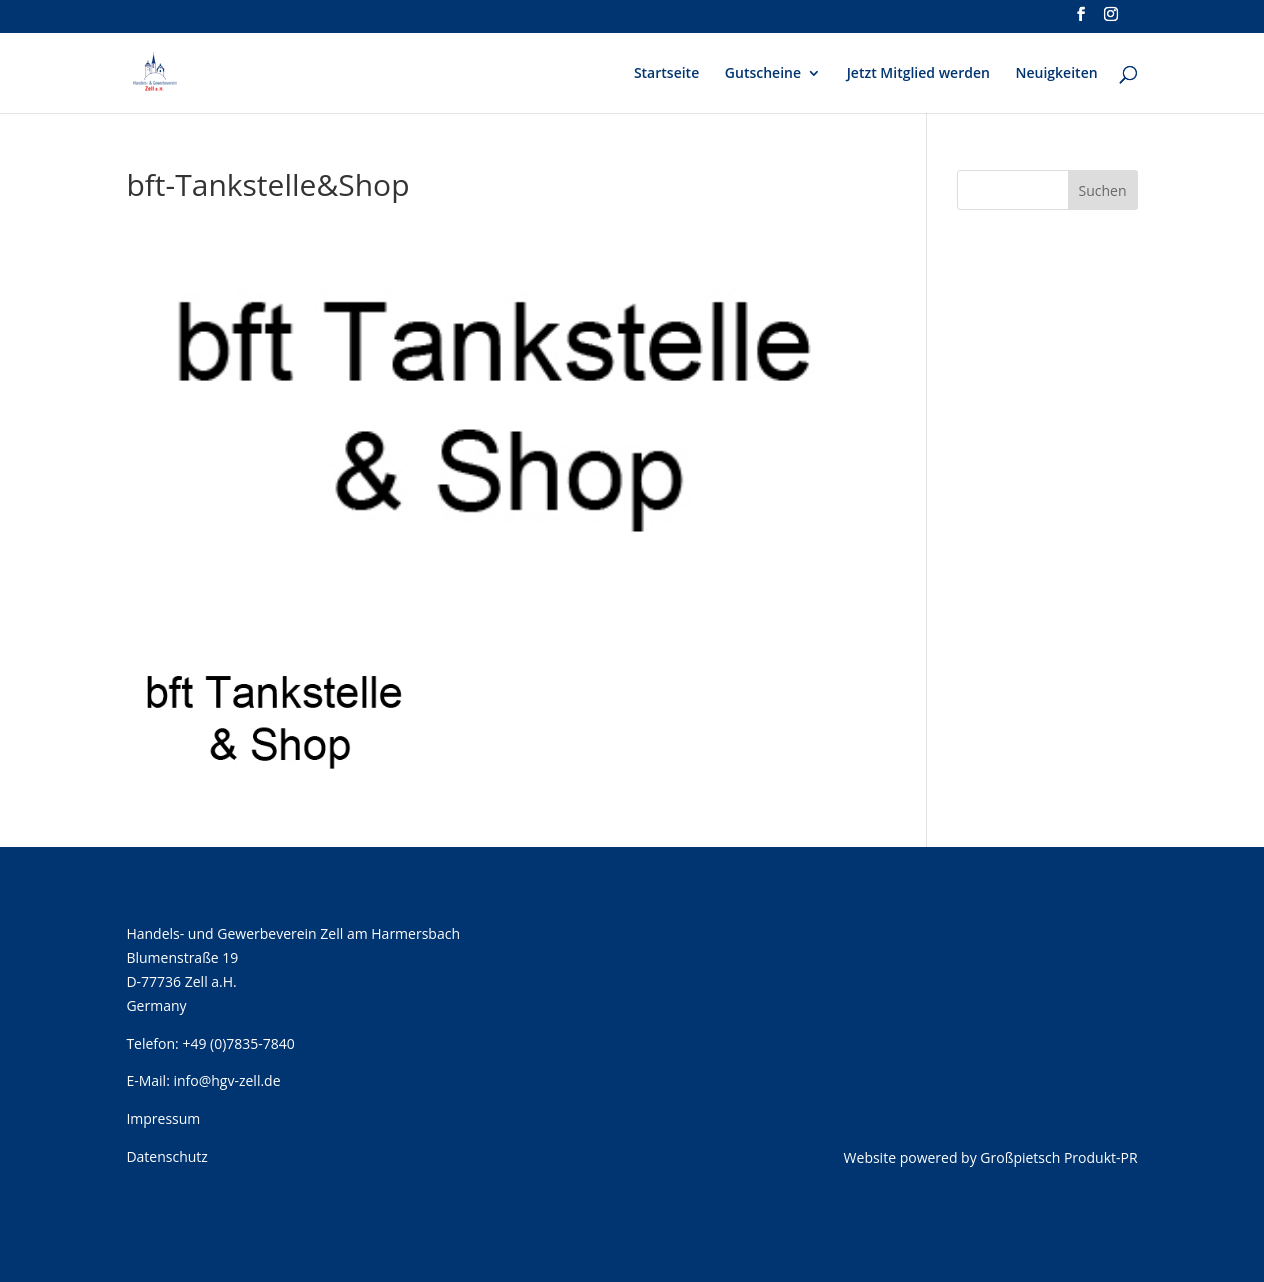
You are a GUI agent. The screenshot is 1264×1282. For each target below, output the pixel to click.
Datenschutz (166, 1156)
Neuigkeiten (1057, 74)
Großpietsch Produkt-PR (1058, 1157)
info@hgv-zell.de (226, 1080)
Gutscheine (763, 74)
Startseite (666, 74)
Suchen (1103, 190)
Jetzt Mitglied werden (918, 74)
